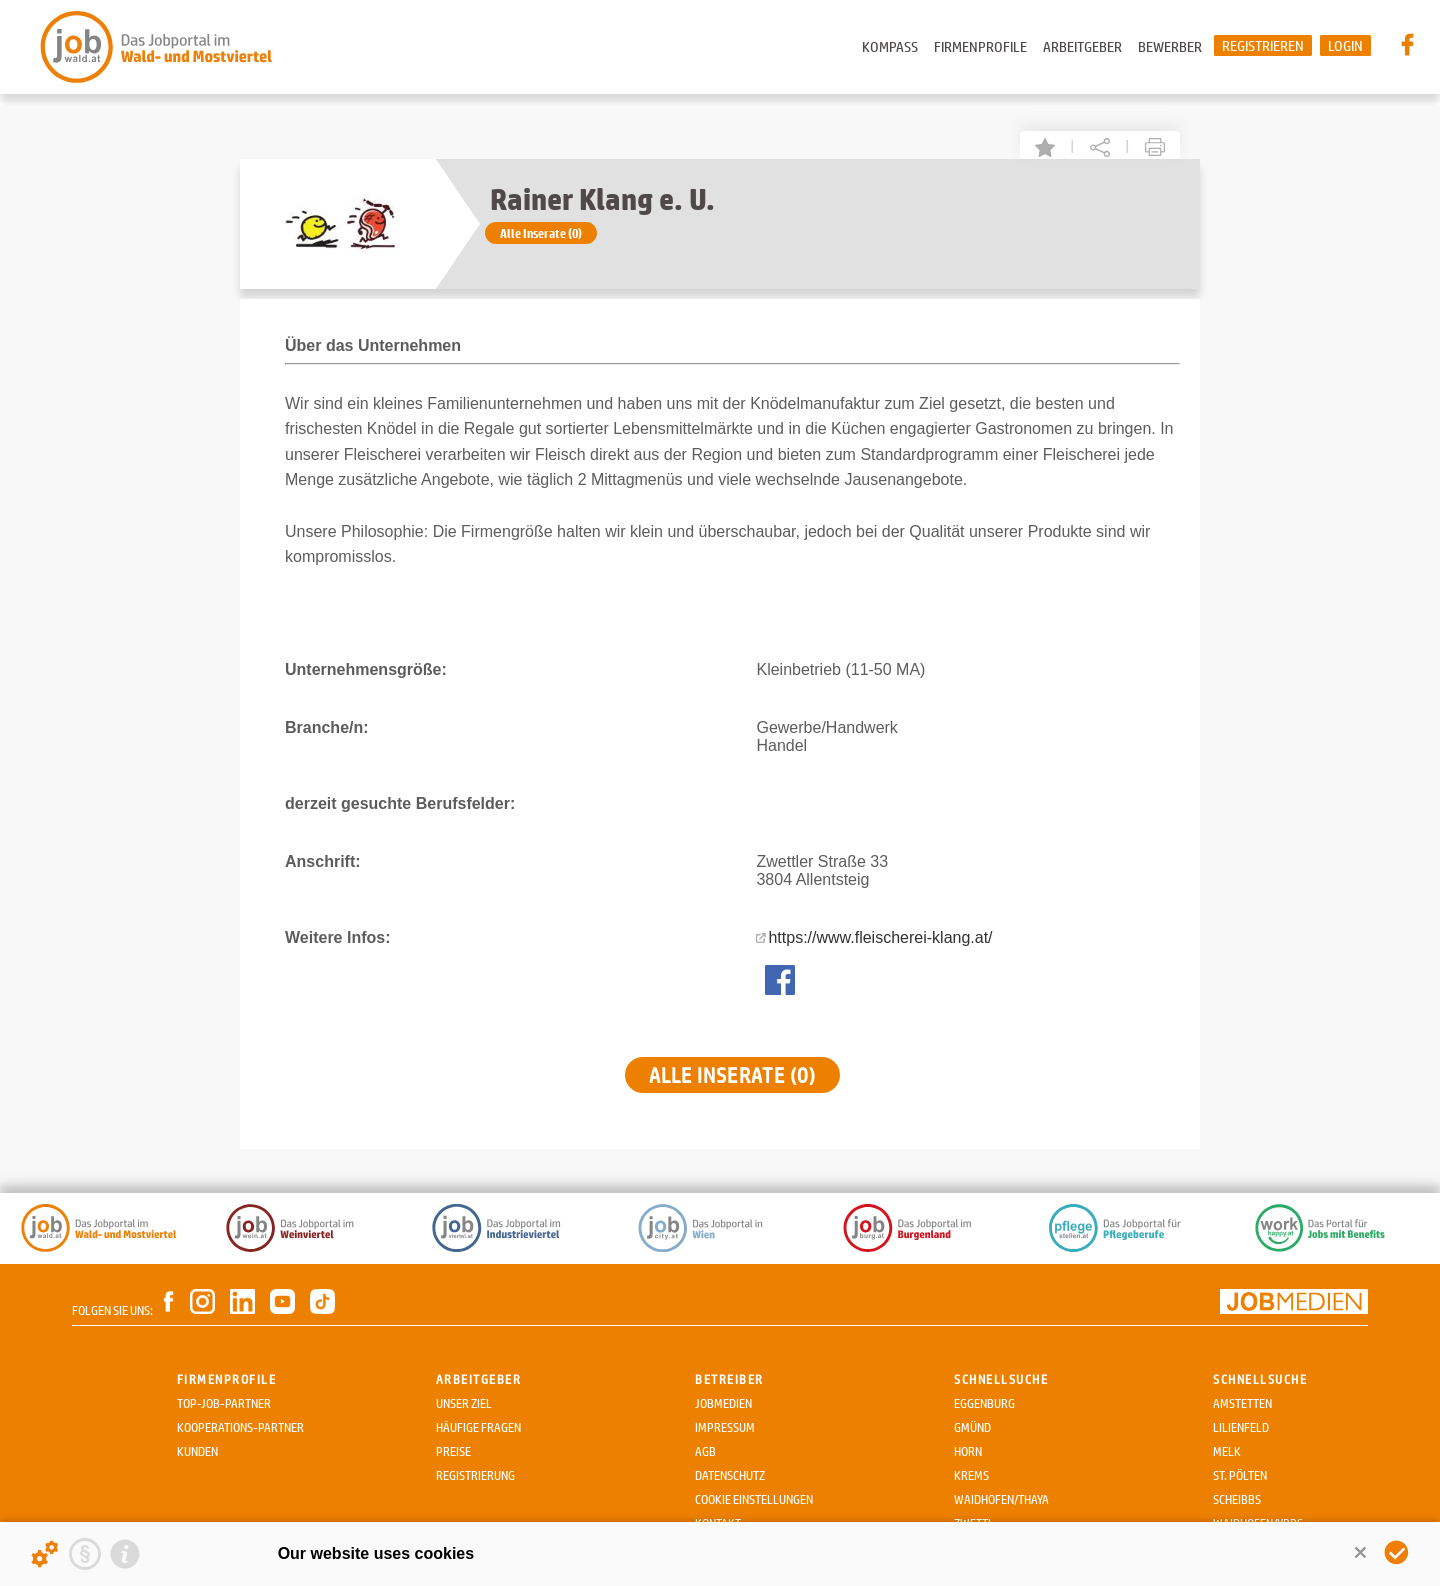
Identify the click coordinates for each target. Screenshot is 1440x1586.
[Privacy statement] (85, 1554)
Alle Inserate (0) (541, 233)
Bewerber (1170, 46)
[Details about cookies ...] (45, 1554)
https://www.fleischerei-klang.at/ (880, 937)
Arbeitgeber (1082, 46)
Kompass (890, 46)
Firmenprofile (980, 46)
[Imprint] (125, 1554)
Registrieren (1263, 45)
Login (1345, 45)
